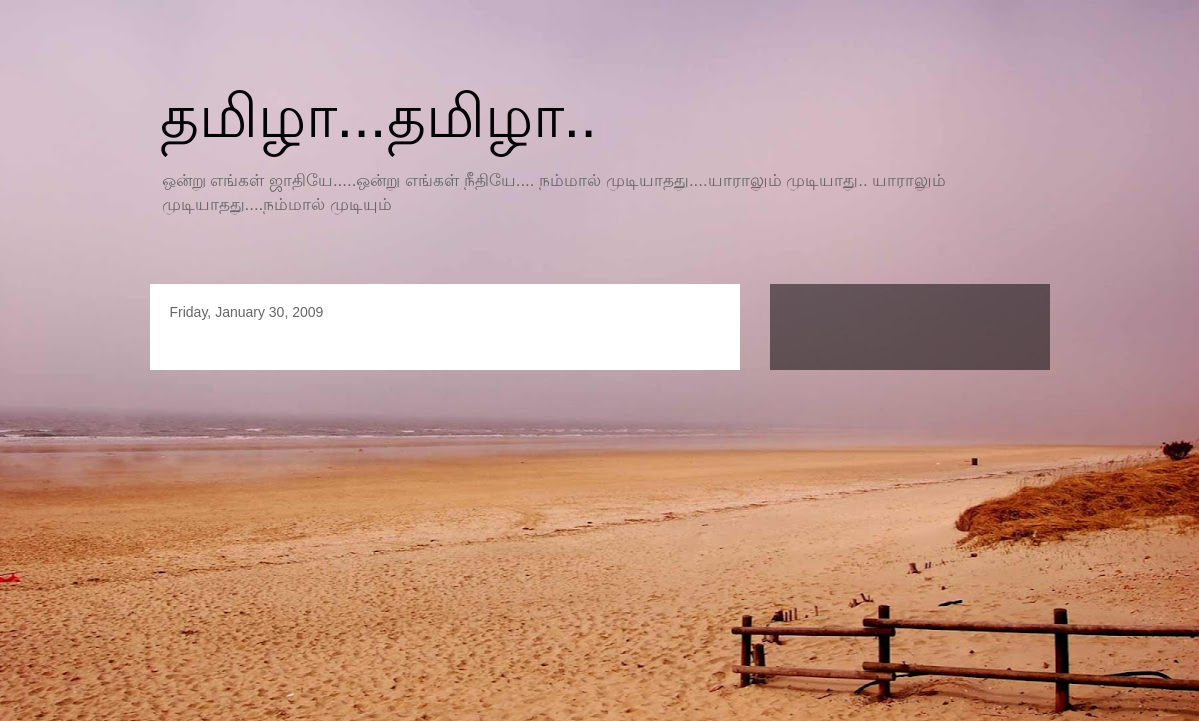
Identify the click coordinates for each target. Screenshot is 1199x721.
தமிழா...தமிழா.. (378, 116)
